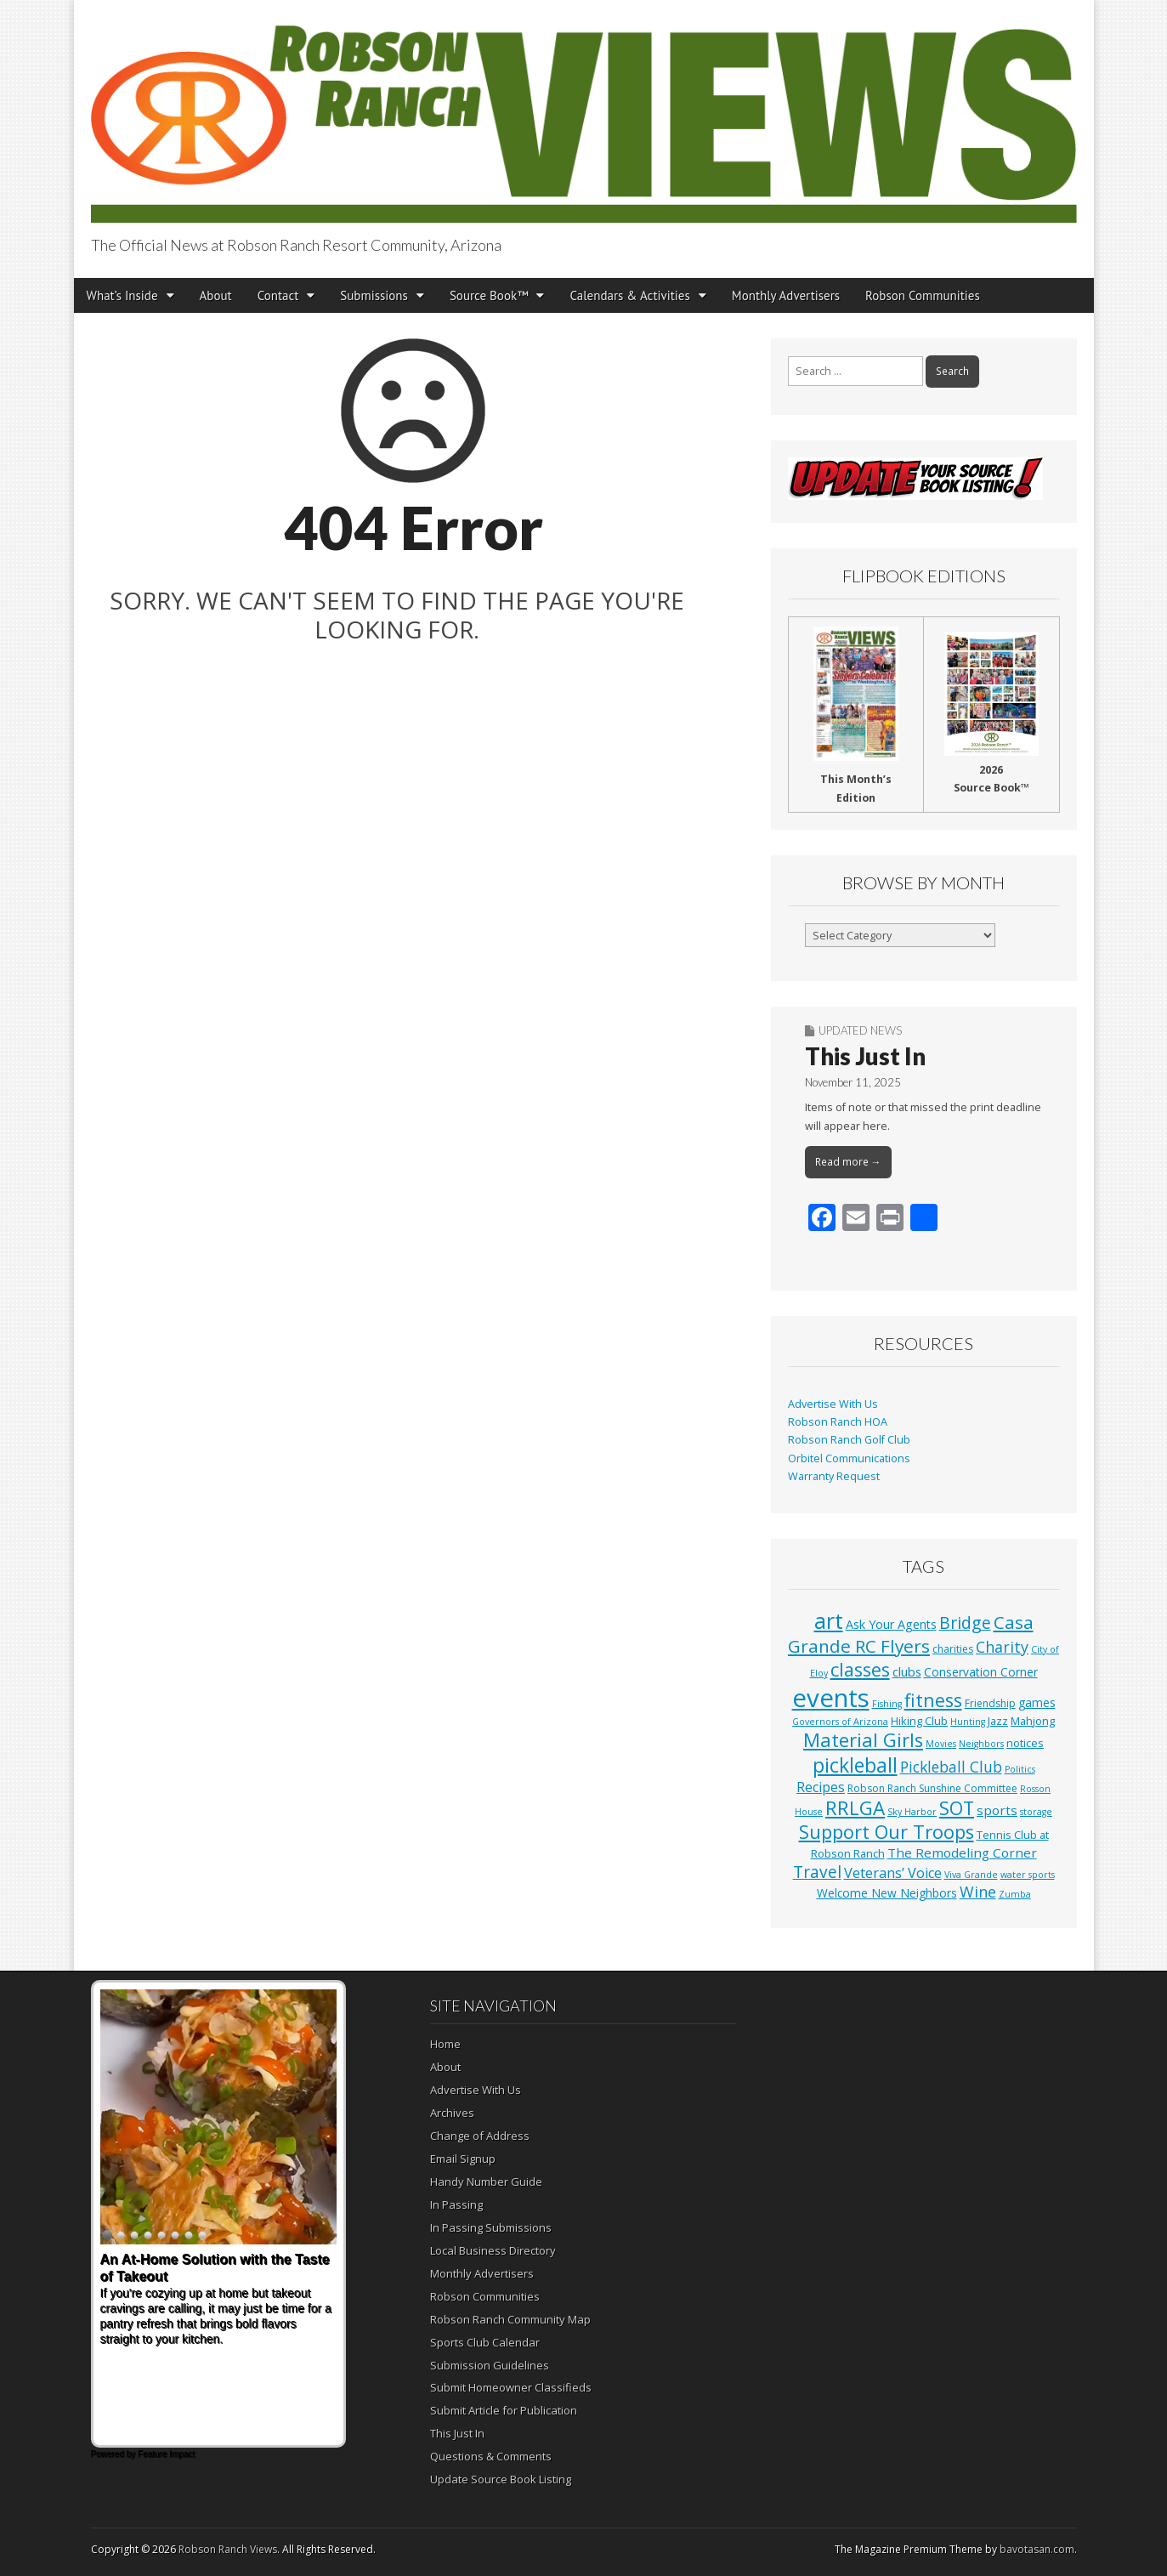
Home (445, 2043)
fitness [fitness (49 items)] (933, 1700)
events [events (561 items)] (831, 1698)
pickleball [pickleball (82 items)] (855, 1765)
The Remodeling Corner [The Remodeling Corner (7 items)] (962, 1852)
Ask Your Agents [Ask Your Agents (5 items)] (891, 1624)
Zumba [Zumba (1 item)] (1015, 1894)
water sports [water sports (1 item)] (1027, 1875)
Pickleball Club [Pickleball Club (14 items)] (951, 1766)
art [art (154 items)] (828, 1620)
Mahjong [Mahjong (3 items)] (1033, 1720)
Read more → (848, 1162)
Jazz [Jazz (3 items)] (998, 1720)
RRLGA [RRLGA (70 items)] (855, 1808)
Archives (452, 2112)
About (216, 295)
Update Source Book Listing (500, 2479)
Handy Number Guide (486, 2181)
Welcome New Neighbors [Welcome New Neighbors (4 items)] (887, 1893)
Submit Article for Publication (503, 2410)
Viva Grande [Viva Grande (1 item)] (971, 1875)
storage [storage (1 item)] (1036, 1812)
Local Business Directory (493, 2250)
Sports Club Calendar (485, 2342)
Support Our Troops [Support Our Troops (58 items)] (886, 1831)
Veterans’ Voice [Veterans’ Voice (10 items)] (893, 1873)
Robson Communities (922, 295)
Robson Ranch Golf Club (849, 1440)
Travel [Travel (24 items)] (817, 1872)
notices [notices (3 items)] (1025, 1742)
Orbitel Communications (849, 1458)
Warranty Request (834, 1476)
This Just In (865, 1055)
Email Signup (463, 2158)
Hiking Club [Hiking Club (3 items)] (919, 1720)
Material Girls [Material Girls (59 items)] (863, 1740)
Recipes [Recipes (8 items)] (820, 1787)
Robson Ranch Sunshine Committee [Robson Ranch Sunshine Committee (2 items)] (932, 1788)
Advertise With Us (833, 1404)
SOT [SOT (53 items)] (956, 1808)
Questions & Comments (491, 2456)
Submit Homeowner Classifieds (511, 2387)
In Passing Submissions (491, 2227)
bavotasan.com (1037, 2549)
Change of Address (480, 2135)
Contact (278, 295)
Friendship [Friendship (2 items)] (990, 1703)
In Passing (456, 2204)
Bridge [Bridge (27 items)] (965, 1622)
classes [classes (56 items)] (860, 1669)
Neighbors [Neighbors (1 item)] (981, 1744)
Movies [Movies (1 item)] (941, 1744)
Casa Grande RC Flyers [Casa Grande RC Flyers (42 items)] (911, 1634)
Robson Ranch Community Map (510, 2319)
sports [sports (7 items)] (997, 1810)
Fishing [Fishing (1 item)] (887, 1704)
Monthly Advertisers (786, 295)
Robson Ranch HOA (837, 1422)
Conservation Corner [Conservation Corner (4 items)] (981, 1672)
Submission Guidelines (489, 2365)
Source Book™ (489, 295)
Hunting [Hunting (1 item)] (967, 1722)
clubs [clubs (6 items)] (906, 1671)
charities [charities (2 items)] (952, 1649)
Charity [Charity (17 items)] (1002, 1647)
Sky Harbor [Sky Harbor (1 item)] (912, 1812)
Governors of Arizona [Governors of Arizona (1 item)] (840, 1722)
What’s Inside (122, 295)
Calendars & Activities (629, 295)
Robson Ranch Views (227, 2549)
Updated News (860, 1030)
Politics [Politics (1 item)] (1020, 1769)
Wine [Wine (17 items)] (978, 1891)
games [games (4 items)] (1037, 1702)
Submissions (374, 295)
